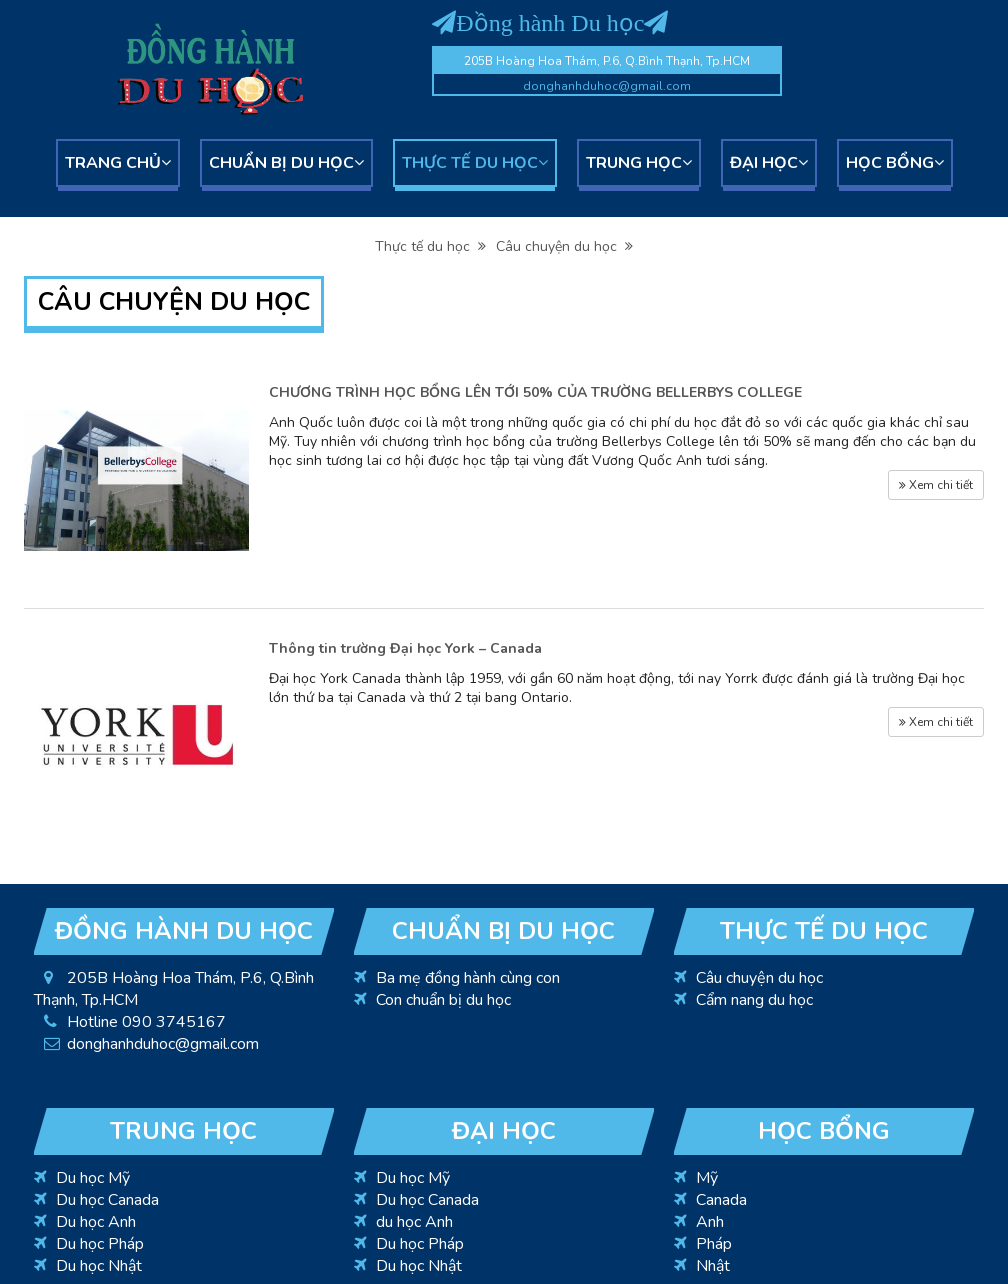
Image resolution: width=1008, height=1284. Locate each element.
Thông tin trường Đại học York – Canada (405, 648)
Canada (721, 1200)
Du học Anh (96, 1222)
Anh (710, 1222)
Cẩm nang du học (754, 1000)
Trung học (639, 163)
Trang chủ (118, 163)
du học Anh (414, 1222)
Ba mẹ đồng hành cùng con (468, 978)
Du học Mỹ (93, 1178)
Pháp (714, 1244)
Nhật (713, 1266)
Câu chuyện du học (564, 246)
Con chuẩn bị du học (443, 1000)
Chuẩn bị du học (286, 163)
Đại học (769, 163)
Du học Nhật (99, 1266)
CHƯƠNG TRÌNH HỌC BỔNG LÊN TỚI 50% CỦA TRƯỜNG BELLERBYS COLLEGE (535, 392)
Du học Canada (107, 1200)
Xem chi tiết (936, 485)
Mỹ (707, 1178)
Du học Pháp (100, 1244)
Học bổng (895, 163)
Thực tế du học (475, 163)
